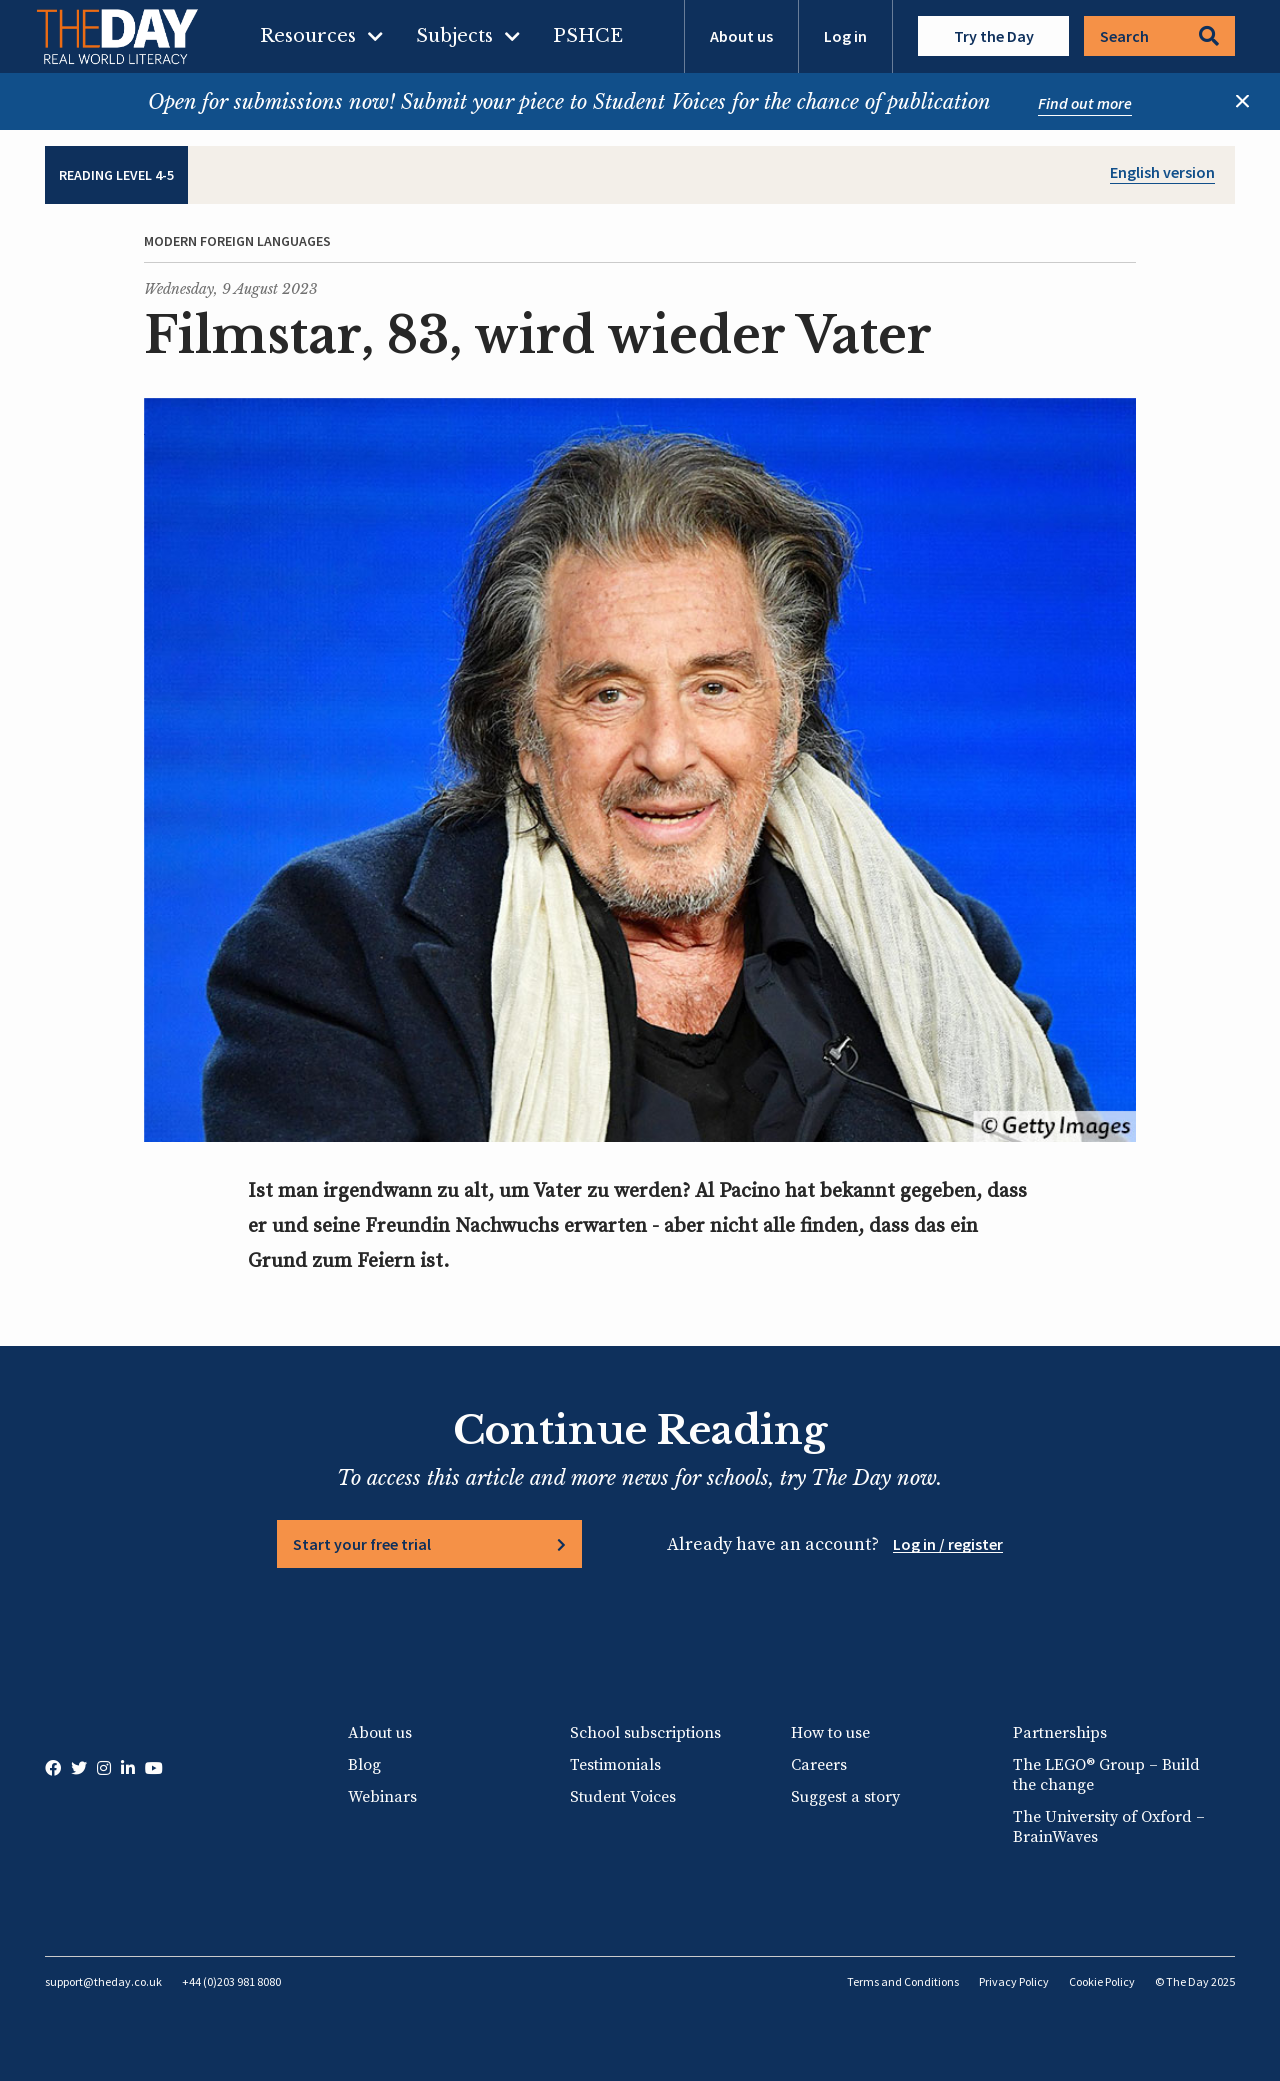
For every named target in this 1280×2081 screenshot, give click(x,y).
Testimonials (615, 1765)
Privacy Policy (1014, 1981)
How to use (830, 1733)
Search (1159, 36)
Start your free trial (362, 1544)
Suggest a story (845, 1797)
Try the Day (994, 36)
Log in (845, 36)
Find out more (1085, 103)
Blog (364, 1765)
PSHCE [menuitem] (588, 36)
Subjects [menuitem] (454, 36)
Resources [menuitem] (308, 36)
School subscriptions (645, 1733)
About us (741, 36)
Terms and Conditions (903, 1981)
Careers (819, 1765)
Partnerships (1060, 1733)
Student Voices (623, 1797)
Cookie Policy (1102, 1981)
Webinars (382, 1797)
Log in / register (948, 1544)
